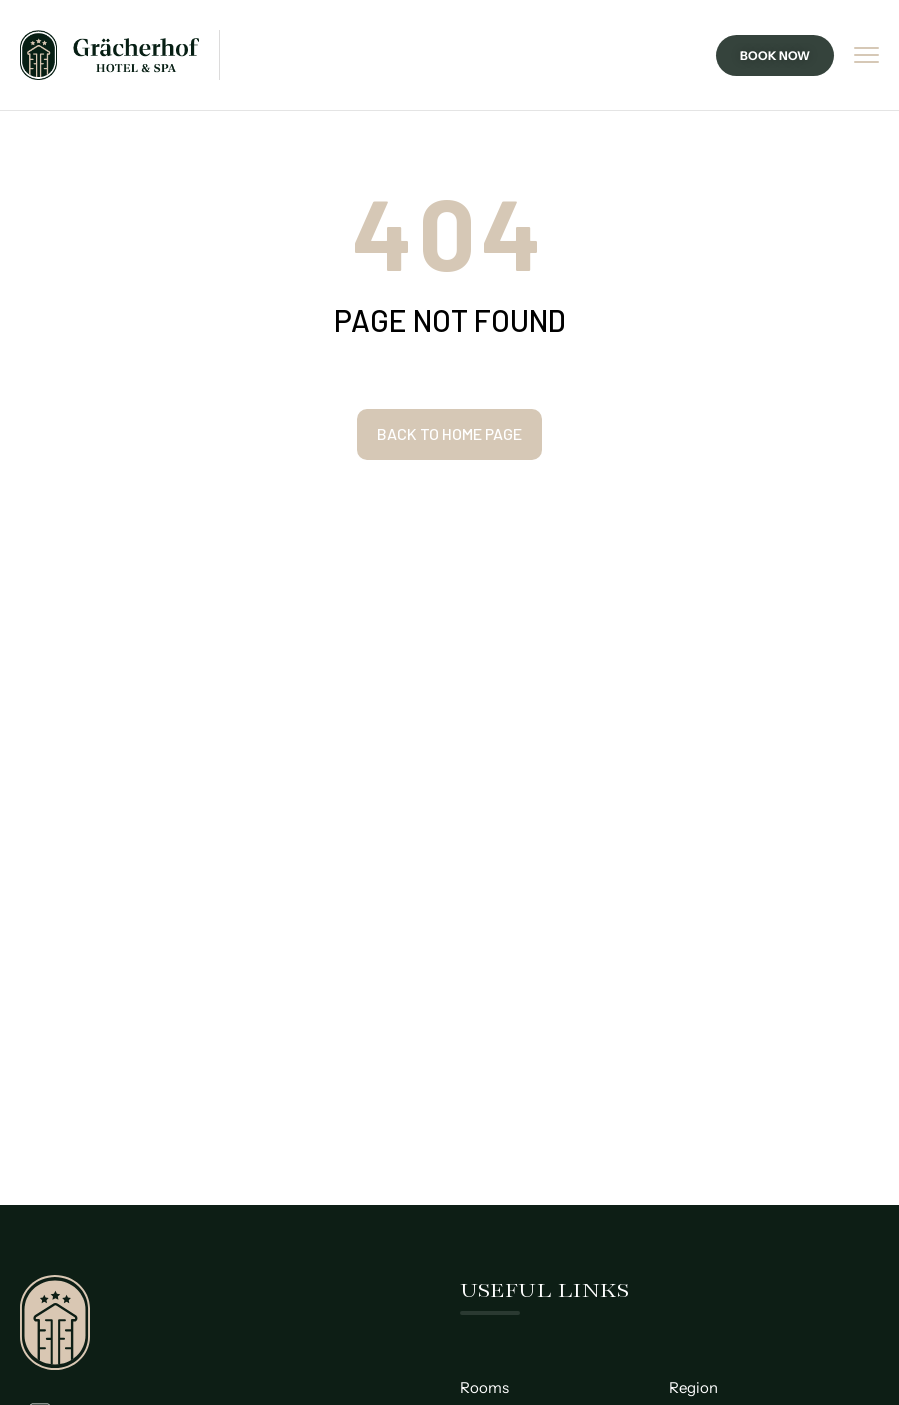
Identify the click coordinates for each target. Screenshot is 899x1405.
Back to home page (449, 433)
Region (693, 1387)
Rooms (484, 1387)
